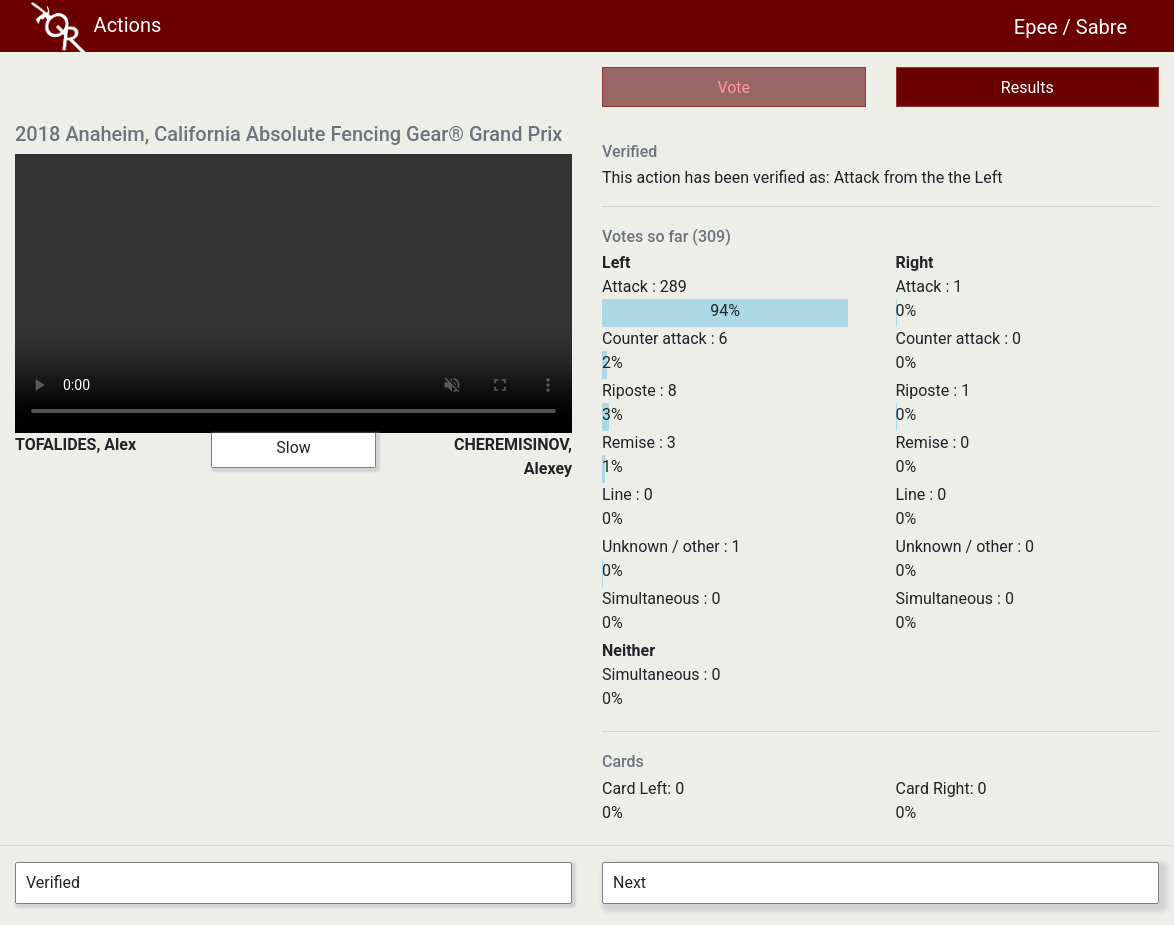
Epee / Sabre (1070, 27)
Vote (733, 87)
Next (629, 882)
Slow (293, 447)
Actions (96, 27)
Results (1027, 87)
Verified (53, 882)
